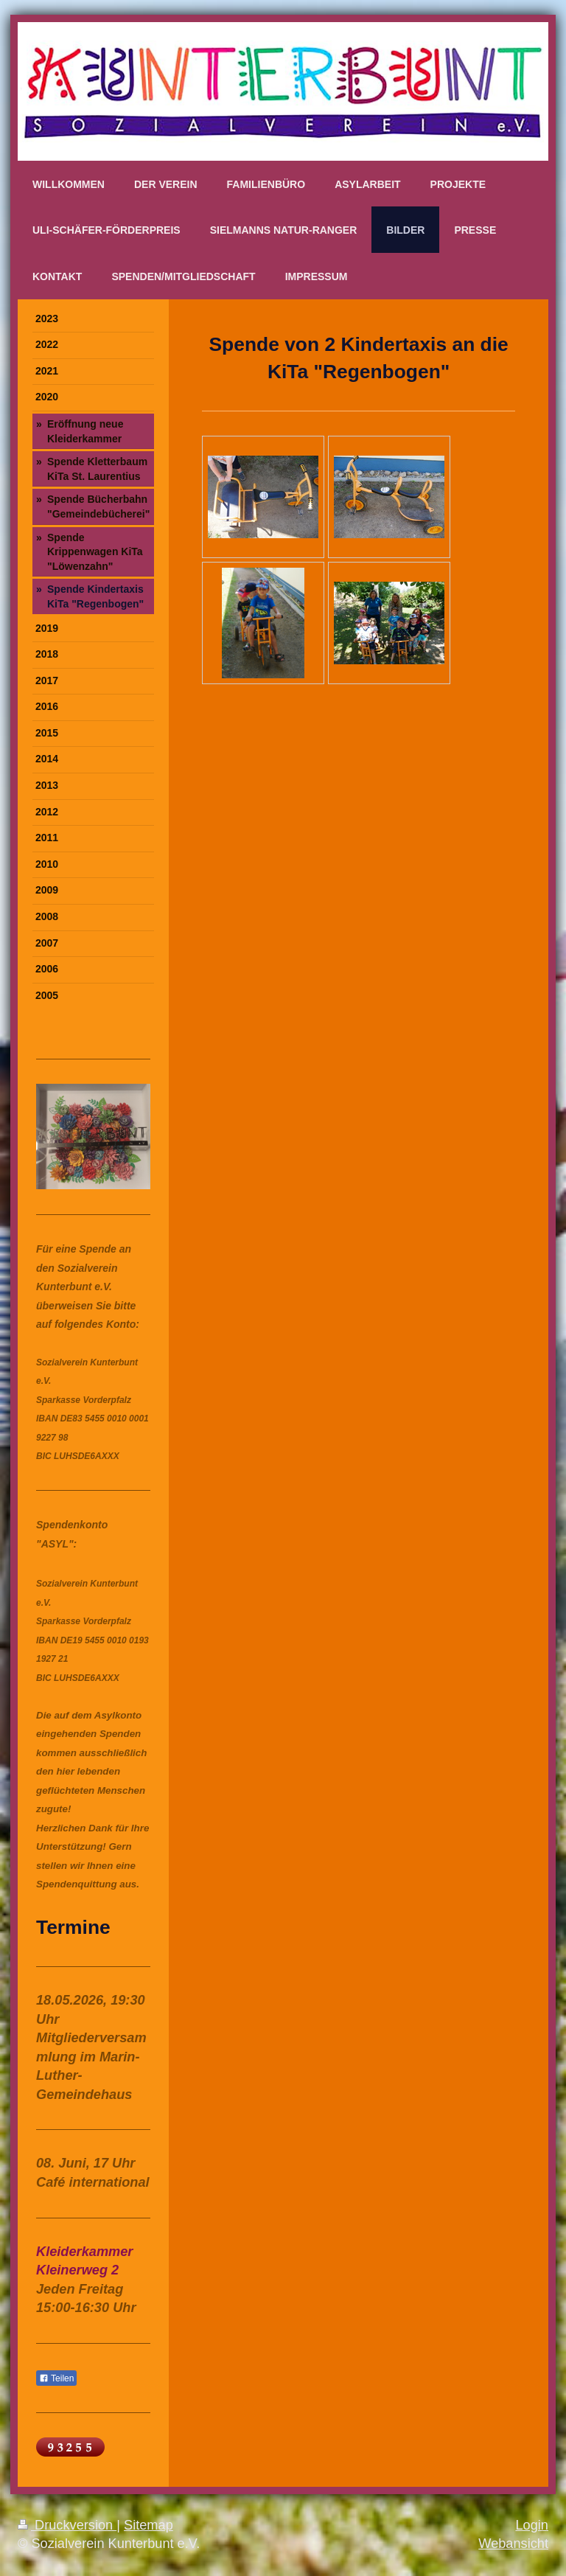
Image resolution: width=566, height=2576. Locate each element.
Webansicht (513, 2543)
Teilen (56, 2378)
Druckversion (67, 2525)
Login (531, 2525)
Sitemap (148, 2525)
